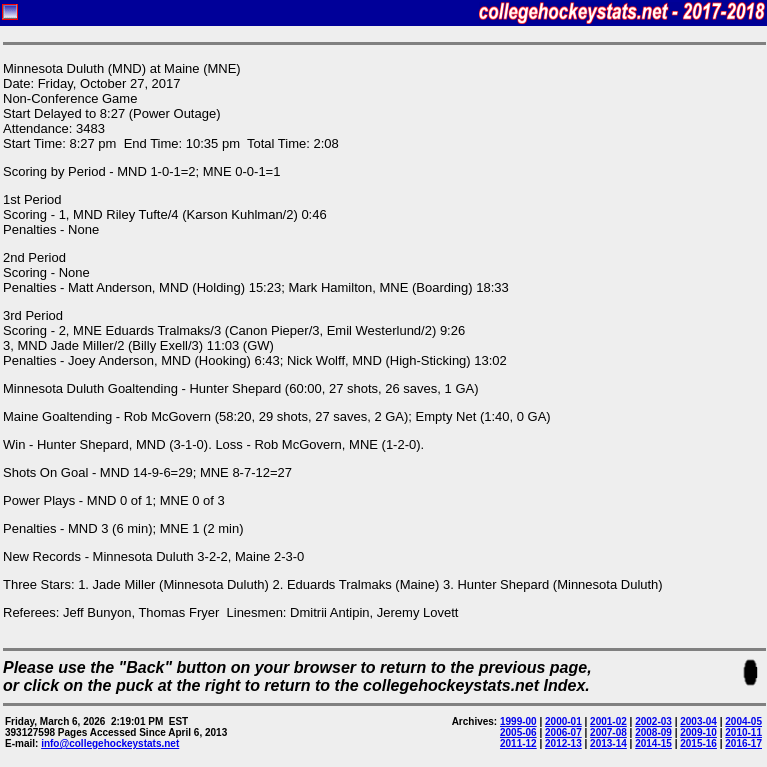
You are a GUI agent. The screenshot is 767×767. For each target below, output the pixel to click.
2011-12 (518, 743)
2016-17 (743, 743)
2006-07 (563, 732)
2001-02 (608, 721)
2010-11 (743, 732)
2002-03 (653, 721)
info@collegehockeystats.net (110, 743)
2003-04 (698, 721)
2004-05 (743, 721)
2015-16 (698, 743)
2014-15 (653, 743)
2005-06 (518, 732)
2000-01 (563, 721)
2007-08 (608, 732)
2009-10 (698, 732)
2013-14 (608, 743)
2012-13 (563, 743)
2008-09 (653, 732)
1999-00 (518, 721)
